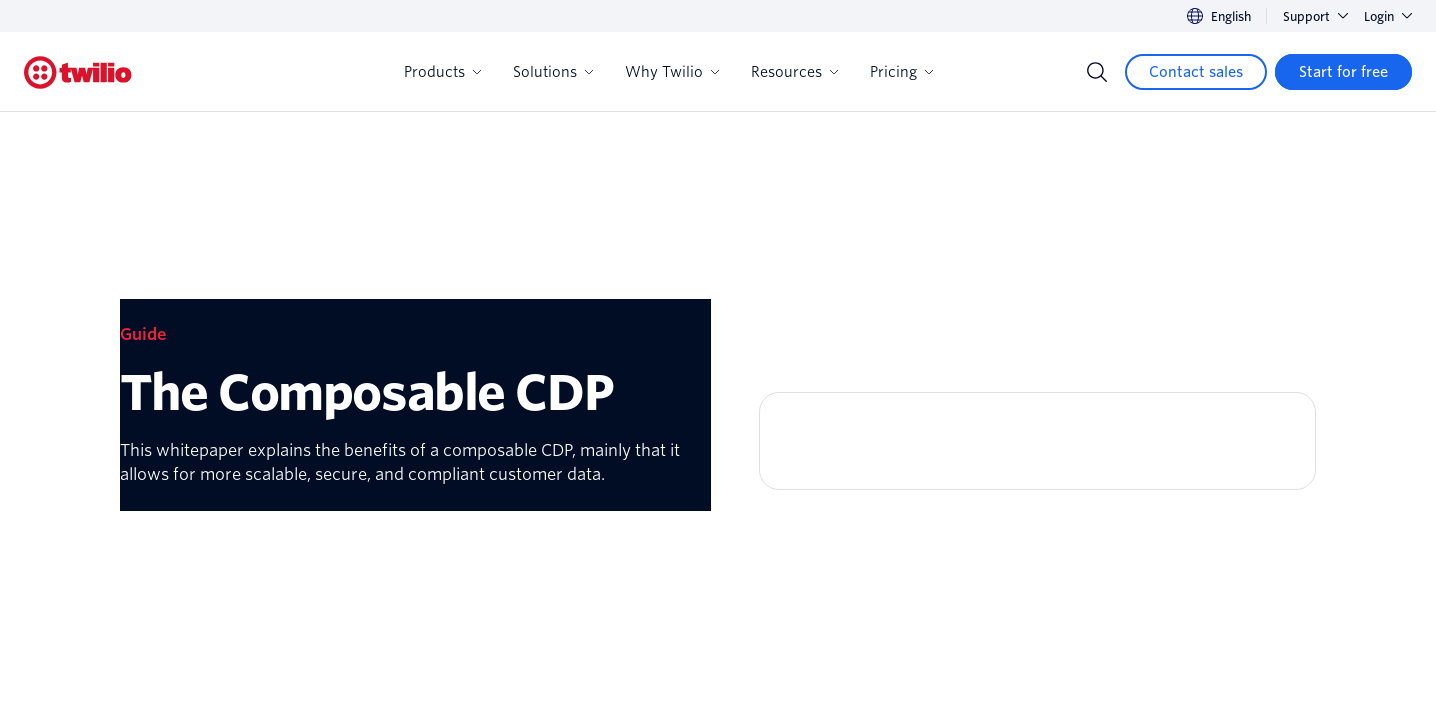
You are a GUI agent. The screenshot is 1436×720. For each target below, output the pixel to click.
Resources (794, 72)
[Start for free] (1343, 72)
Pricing (901, 72)
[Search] (1097, 72)
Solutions (553, 72)
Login (1388, 16)
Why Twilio (672, 72)
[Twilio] (78, 72)
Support (1315, 16)
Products (442, 72)
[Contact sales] (1196, 72)
